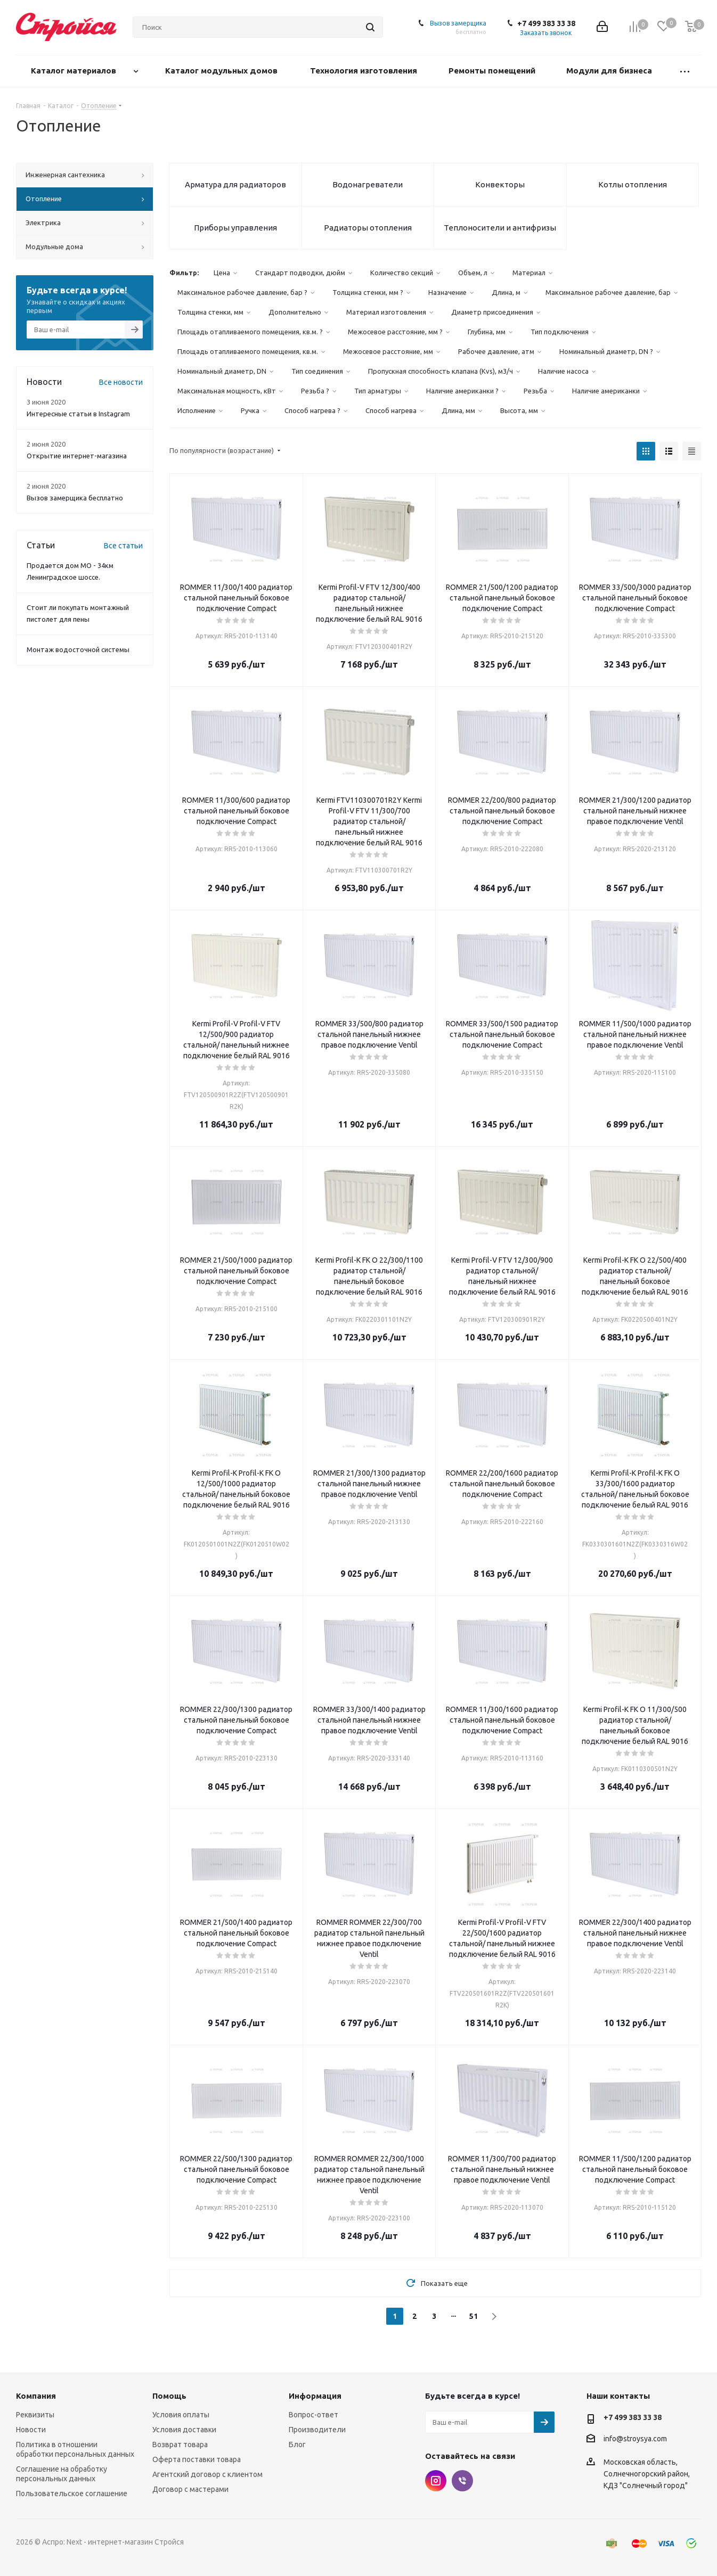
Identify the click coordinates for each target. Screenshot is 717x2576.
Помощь (169, 2395)
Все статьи (123, 545)
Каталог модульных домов (222, 70)
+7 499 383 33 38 (546, 23)
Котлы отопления (632, 184)
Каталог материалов (74, 70)
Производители (317, 2429)
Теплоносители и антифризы (500, 227)
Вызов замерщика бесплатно (75, 497)
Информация (315, 2395)
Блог (297, 2444)
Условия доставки (184, 2429)
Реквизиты (35, 2414)
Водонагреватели (367, 184)
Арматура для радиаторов (235, 184)
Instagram (435, 2480)
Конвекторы (500, 184)
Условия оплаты (180, 2414)
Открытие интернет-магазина (77, 455)
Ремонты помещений (493, 70)
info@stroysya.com (635, 2438)
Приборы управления (235, 227)
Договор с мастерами (190, 2489)
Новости (31, 2429)
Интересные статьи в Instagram (78, 413)
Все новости (121, 382)
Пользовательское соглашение (71, 2493)
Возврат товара (180, 2444)
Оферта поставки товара (196, 2459)
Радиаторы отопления (368, 227)
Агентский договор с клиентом (207, 2474)
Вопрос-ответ (313, 2414)
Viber (462, 2480)
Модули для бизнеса (610, 70)
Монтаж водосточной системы (78, 649)
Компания (36, 2395)
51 (473, 2316)
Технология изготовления (364, 70)
